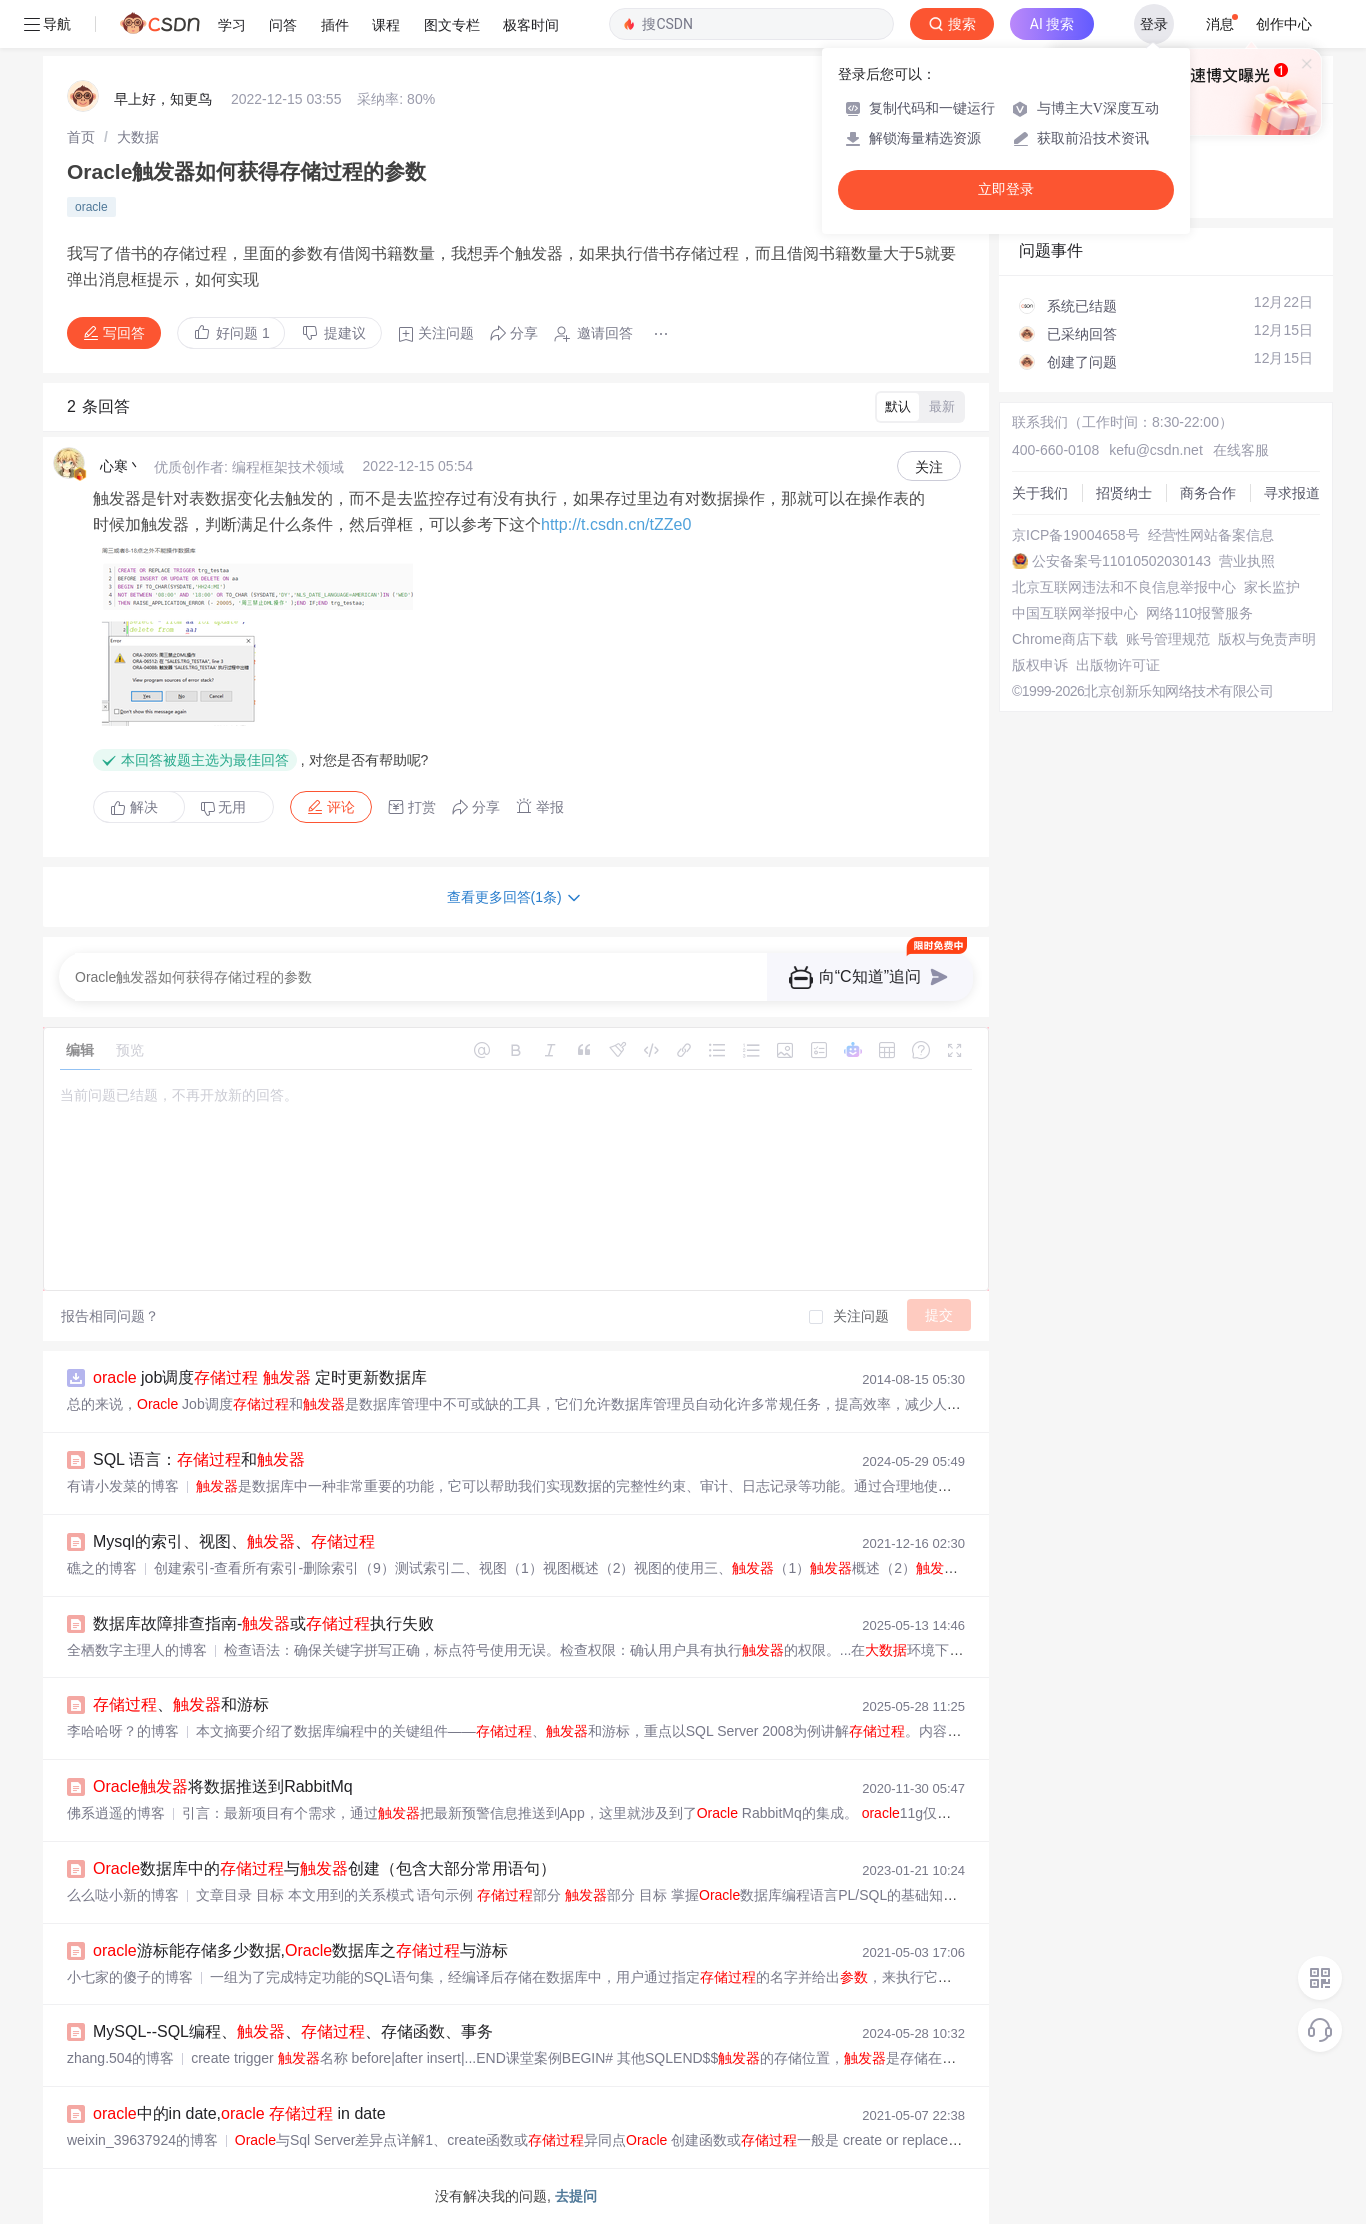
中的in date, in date (239, 2113)
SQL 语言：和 (199, 1459)
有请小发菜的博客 (123, 1486)
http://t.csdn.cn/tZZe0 (616, 524)
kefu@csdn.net (1156, 450)
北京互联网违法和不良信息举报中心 (1124, 587)
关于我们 (1040, 493)
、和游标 (181, 1704)
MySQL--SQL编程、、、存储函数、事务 (293, 2031)
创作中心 (1284, 24)
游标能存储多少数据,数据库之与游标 (300, 1950)
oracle (91, 207)
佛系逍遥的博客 (116, 1813)
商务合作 (1208, 493)
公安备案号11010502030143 (1121, 561)
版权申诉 (1040, 665)
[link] (81, 137)
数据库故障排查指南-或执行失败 (263, 1623)
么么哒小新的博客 (123, 1895)
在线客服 (1241, 450)
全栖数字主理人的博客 (137, 1650)
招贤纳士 (1124, 493)
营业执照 (1247, 561)
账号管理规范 (1168, 639)
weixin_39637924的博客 (142, 2140)
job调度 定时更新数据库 (260, 1377)
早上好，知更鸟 (163, 99)
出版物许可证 (1118, 665)
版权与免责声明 (1267, 639)
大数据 (138, 137)
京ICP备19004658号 (1076, 535)
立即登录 (1006, 189)
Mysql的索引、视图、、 (234, 1541)
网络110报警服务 (1199, 613)
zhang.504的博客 (120, 2058)
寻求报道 (1292, 493)
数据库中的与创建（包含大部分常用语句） (324, 1868)
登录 (1154, 24)
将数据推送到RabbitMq (223, 1786)
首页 (81, 137)
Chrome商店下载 (1065, 639)
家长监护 (1272, 587)
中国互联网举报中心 (1075, 613)
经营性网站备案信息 (1211, 535)
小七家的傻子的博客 (130, 1977)
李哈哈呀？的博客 (123, 1731)
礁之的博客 (102, 1568)
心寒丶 (121, 466)
